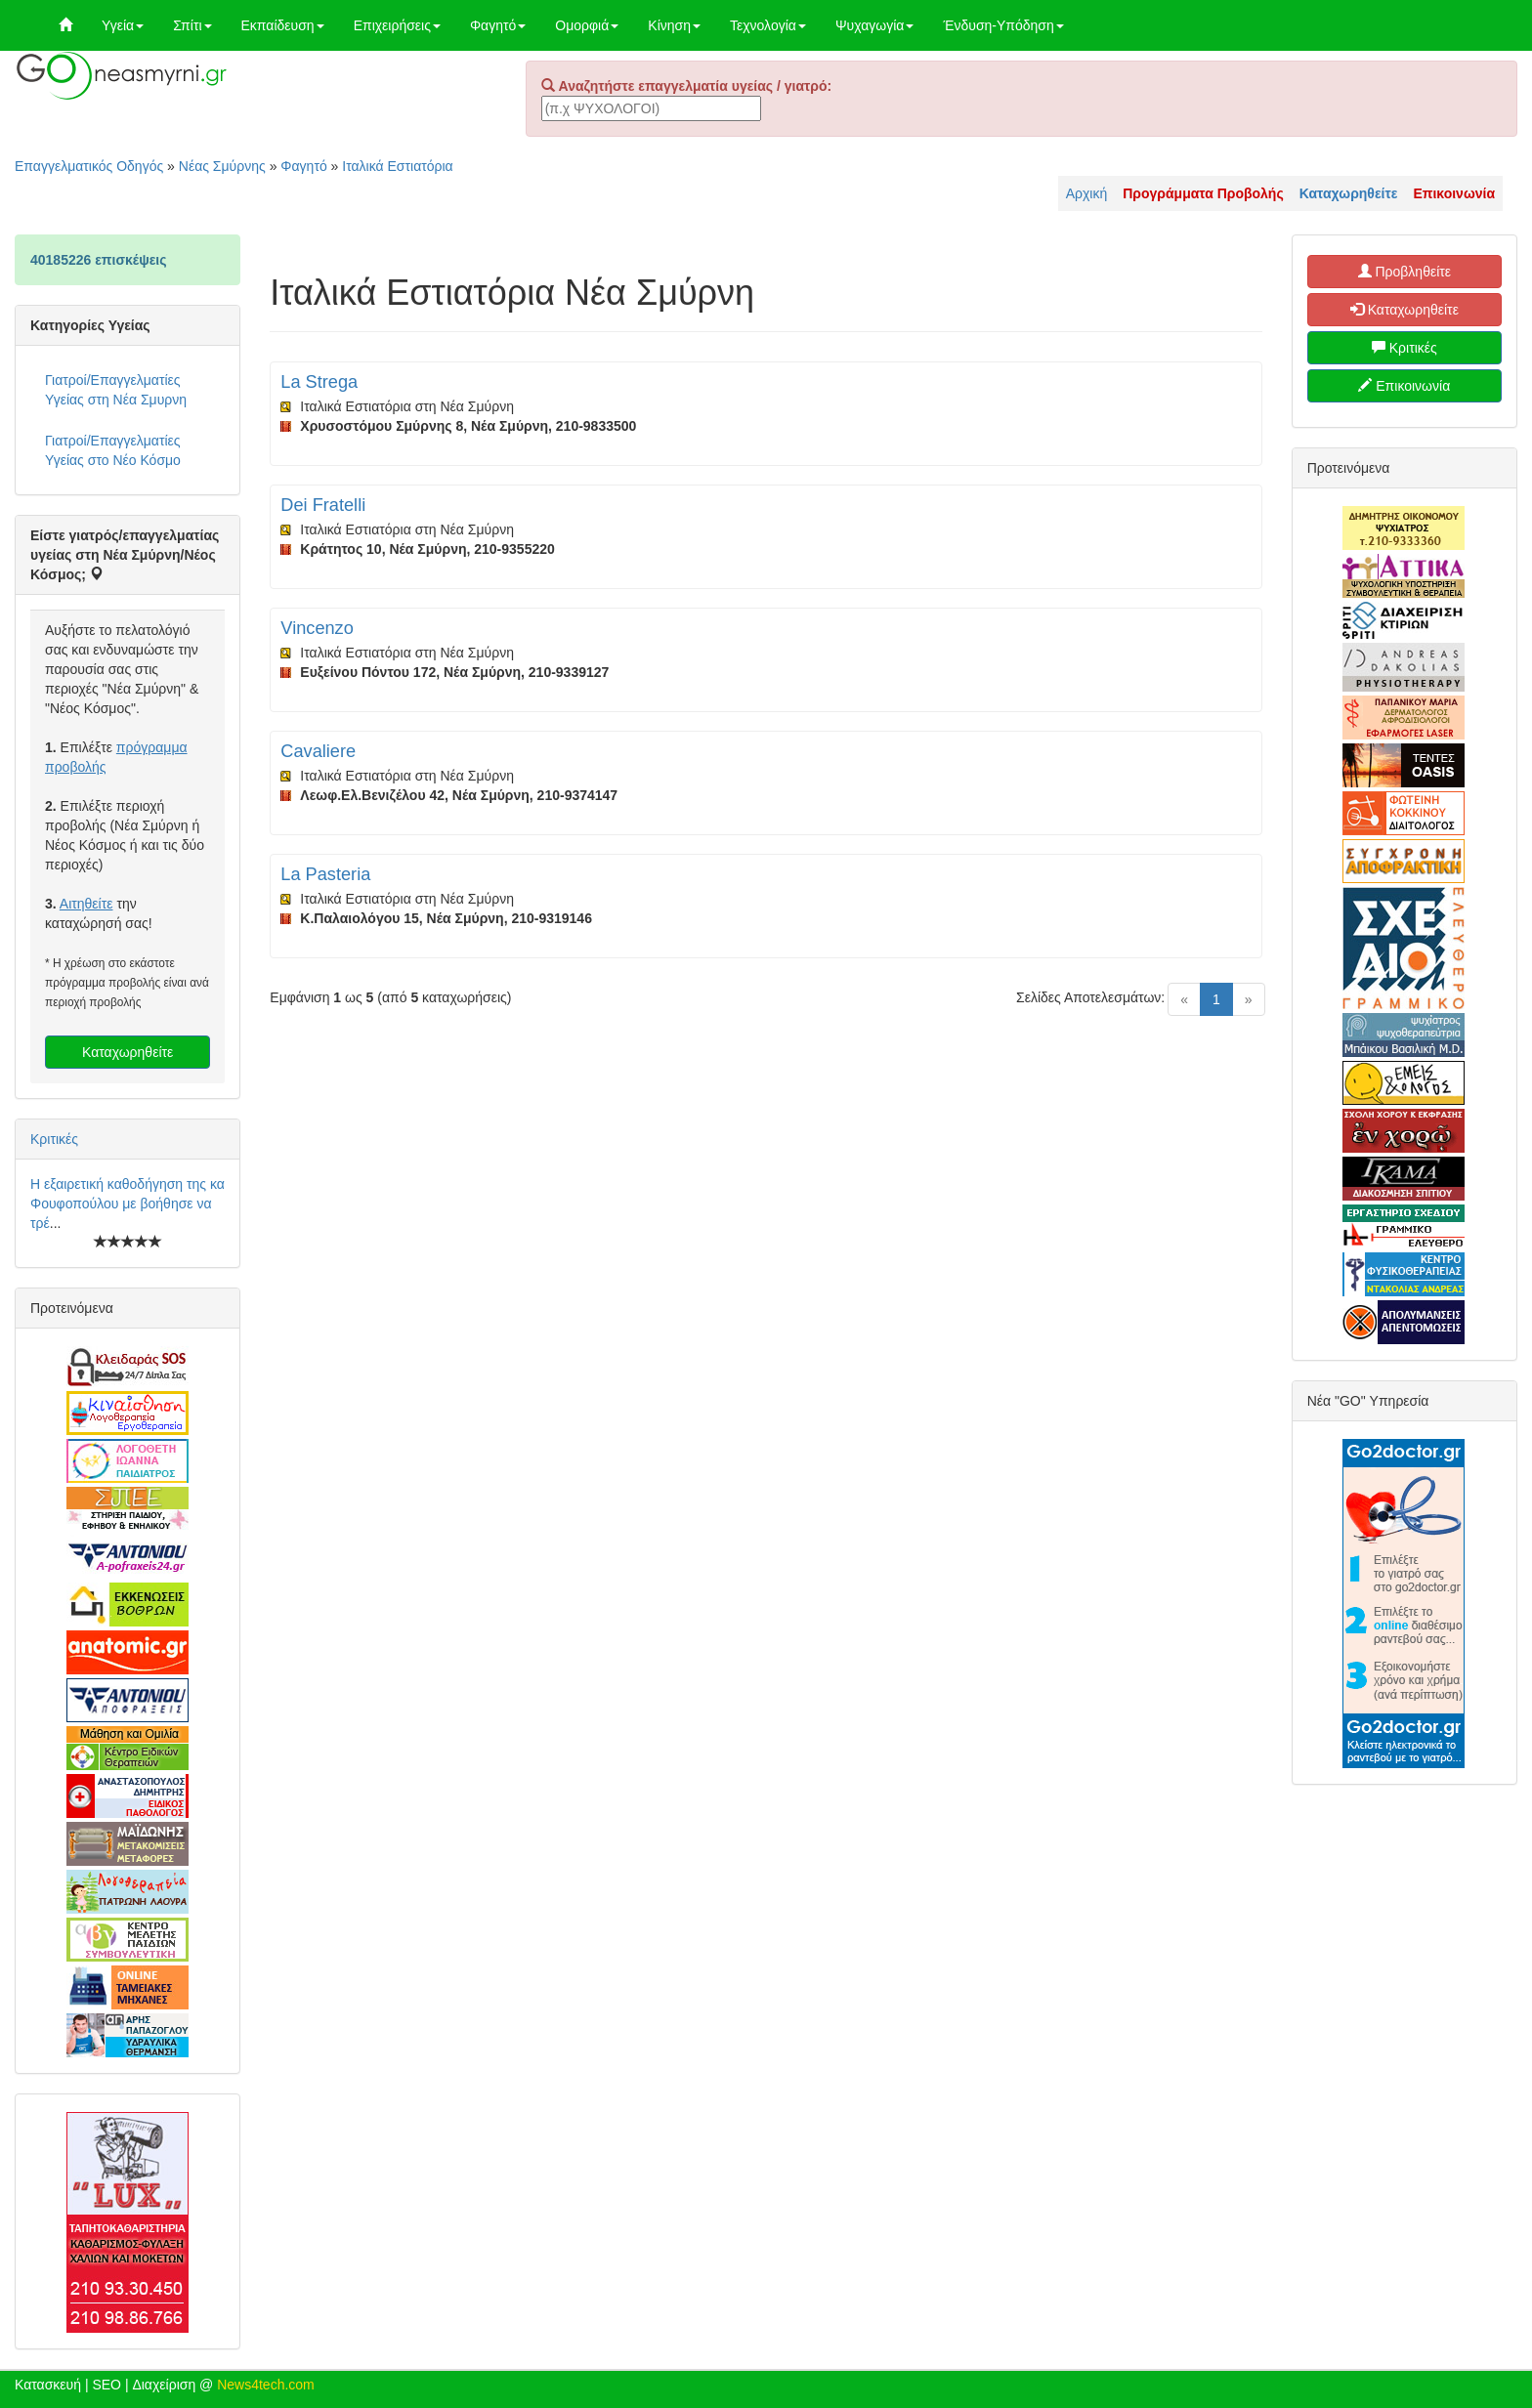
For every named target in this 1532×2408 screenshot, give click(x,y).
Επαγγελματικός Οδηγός (89, 166)
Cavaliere (318, 751)
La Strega (319, 382)
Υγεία (123, 25)
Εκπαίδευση (282, 25)
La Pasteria (325, 874)
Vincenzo (317, 628)
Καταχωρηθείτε (127, 1052)
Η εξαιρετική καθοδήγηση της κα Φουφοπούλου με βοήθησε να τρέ (127, 1203)
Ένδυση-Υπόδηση (1003, 25)
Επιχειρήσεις (397, 25)
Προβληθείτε (1405, 271)
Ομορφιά (586, 25)
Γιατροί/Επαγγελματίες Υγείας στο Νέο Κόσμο (113, 450)
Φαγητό (498, 25)
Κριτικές (54, 1139)
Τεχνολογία (768, 25)
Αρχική (1087, 193)
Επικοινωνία (1404, 386)
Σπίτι (192, 25)
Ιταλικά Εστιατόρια (397, 166)
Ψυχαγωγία (875, 25)
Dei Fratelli (322, 505)
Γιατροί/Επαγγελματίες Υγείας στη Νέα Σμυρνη (116, 389)
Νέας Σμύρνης (222, 166)
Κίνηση (674, 25)
